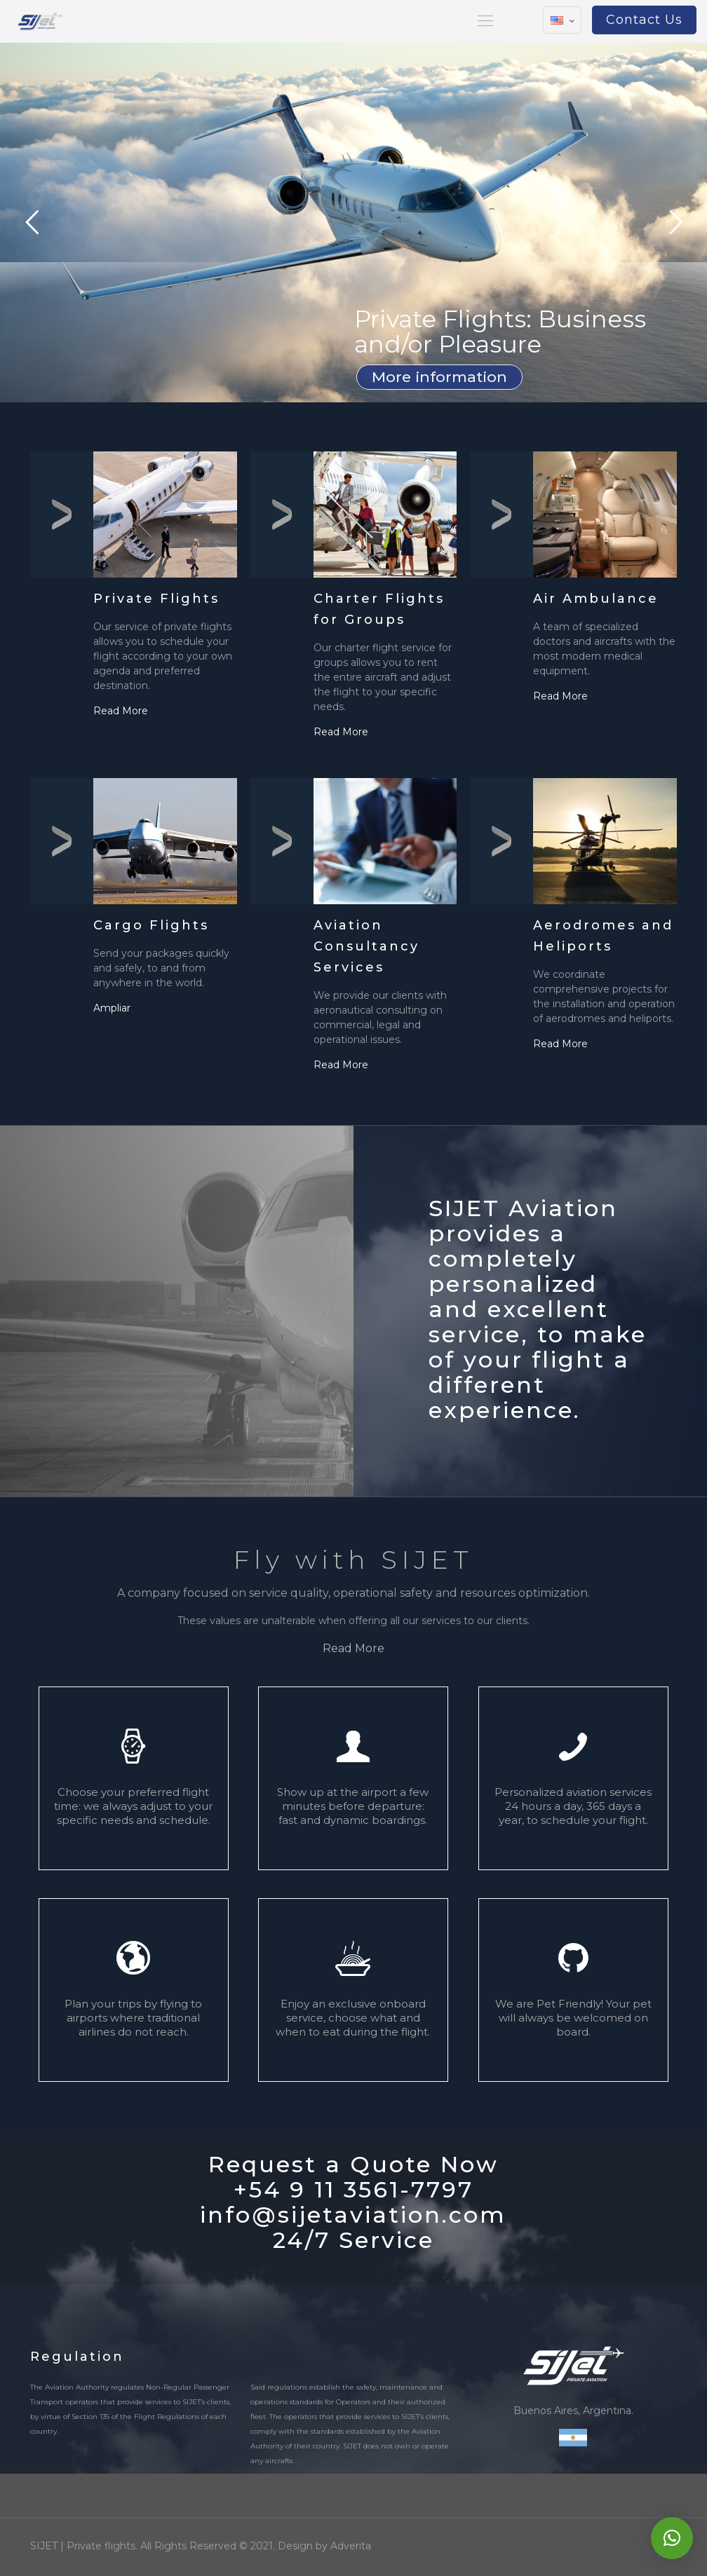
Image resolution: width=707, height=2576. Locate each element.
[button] (672, 2538)
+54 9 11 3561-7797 (353, 2189)
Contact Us (644, 19)
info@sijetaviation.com (353, 2214)
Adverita (350, 2546)
